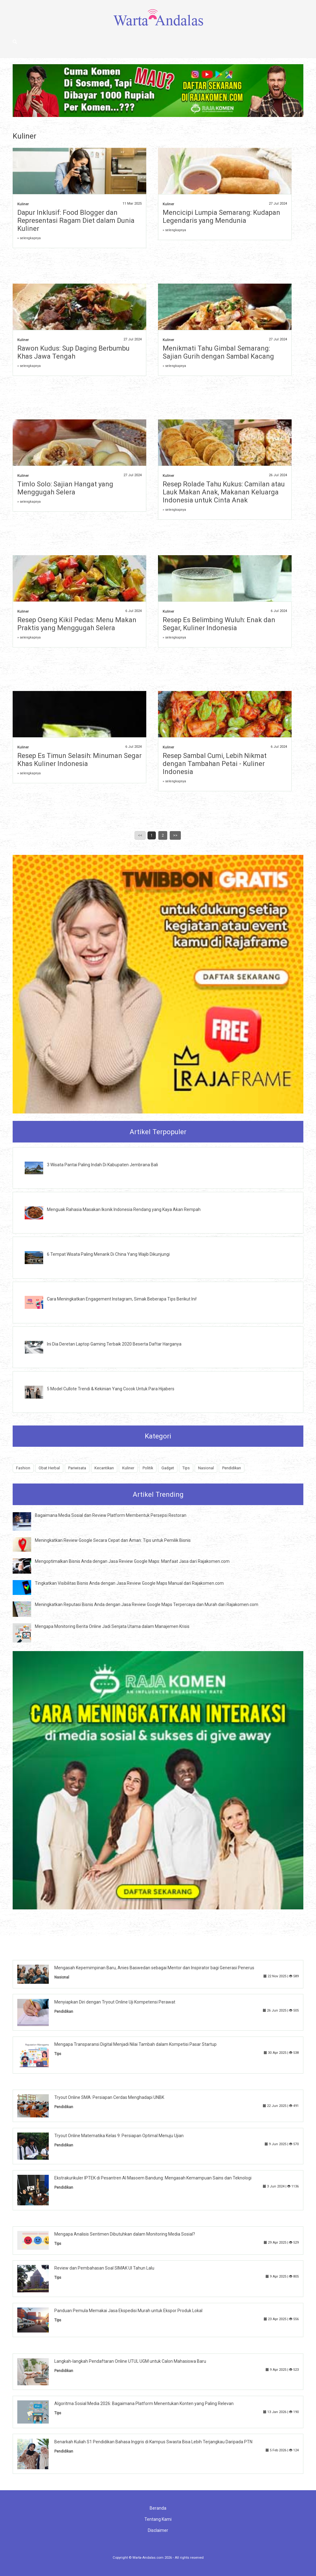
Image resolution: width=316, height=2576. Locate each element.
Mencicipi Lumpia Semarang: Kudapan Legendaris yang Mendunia (221, 216)
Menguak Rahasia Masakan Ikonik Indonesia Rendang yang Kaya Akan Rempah (124, 1209)
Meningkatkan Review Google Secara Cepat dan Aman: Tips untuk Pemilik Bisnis (113, 1540)
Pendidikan (231, 1468)
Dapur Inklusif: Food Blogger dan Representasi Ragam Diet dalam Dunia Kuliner (76, 220)
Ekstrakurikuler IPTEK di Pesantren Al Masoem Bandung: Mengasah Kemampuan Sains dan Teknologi (153, 2177)
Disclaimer (158, 2530)
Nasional (206, 1468)
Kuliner (23, 204)
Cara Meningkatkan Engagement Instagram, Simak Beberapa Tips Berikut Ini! (122, 1298)
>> (175, 835)
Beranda (158, 2508)
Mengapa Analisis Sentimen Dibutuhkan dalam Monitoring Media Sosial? (124, 2234)
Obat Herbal (49, 1468)
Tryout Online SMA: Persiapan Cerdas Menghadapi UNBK (109, 2097)
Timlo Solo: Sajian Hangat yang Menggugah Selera (65, 488)
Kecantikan (104, 1468)
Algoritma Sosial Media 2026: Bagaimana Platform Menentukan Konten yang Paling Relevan (144, 2403)
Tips (186, 1468)
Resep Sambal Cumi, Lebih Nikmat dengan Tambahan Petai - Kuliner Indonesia (215, 764)
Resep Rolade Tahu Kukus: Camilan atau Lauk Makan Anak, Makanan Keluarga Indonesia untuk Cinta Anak (224, 492)
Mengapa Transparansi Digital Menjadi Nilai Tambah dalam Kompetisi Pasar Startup (135, 2044)
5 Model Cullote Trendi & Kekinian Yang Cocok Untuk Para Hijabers (110, 1388)
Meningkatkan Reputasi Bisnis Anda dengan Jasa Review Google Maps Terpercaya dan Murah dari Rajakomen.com (146, 1604)
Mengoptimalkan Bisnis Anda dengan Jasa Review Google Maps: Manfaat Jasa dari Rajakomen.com (132, 1561)
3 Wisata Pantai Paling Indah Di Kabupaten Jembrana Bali (102, 1164)
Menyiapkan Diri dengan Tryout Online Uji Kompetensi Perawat (114, 2002)
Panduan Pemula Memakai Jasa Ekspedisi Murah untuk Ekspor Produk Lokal (128, 2310)
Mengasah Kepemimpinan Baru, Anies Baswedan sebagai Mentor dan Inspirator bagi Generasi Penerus (154, 1967)
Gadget (167, 1468)
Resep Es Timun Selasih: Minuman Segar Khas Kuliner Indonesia (79, 760)
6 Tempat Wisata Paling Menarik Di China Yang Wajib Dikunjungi (108, 1254)
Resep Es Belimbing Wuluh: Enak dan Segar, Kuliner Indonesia (219, 624)
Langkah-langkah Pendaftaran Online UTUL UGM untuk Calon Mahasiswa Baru (130, 2361)
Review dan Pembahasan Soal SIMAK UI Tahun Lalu (104, 2268)
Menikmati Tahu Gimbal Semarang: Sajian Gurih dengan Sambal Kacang (218, 352)
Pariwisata (77, 1468)
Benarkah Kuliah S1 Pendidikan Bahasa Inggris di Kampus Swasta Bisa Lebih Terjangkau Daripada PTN (153, 2441)
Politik (148, 1468)
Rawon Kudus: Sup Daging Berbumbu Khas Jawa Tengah (73, 352)
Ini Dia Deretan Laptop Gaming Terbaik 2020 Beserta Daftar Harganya (114, 1344)
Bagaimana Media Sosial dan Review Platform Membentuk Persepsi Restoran (110, 1515)
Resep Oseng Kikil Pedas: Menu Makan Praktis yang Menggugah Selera (76, 624)
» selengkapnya (29, 238)
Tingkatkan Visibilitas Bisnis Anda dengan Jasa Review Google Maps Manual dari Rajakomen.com (129, 1583)
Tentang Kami (158, 2519)
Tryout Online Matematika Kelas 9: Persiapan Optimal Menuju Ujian (119, 2135)
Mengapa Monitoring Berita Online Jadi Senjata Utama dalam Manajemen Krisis (112, 1626)
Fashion (23, 1468)
